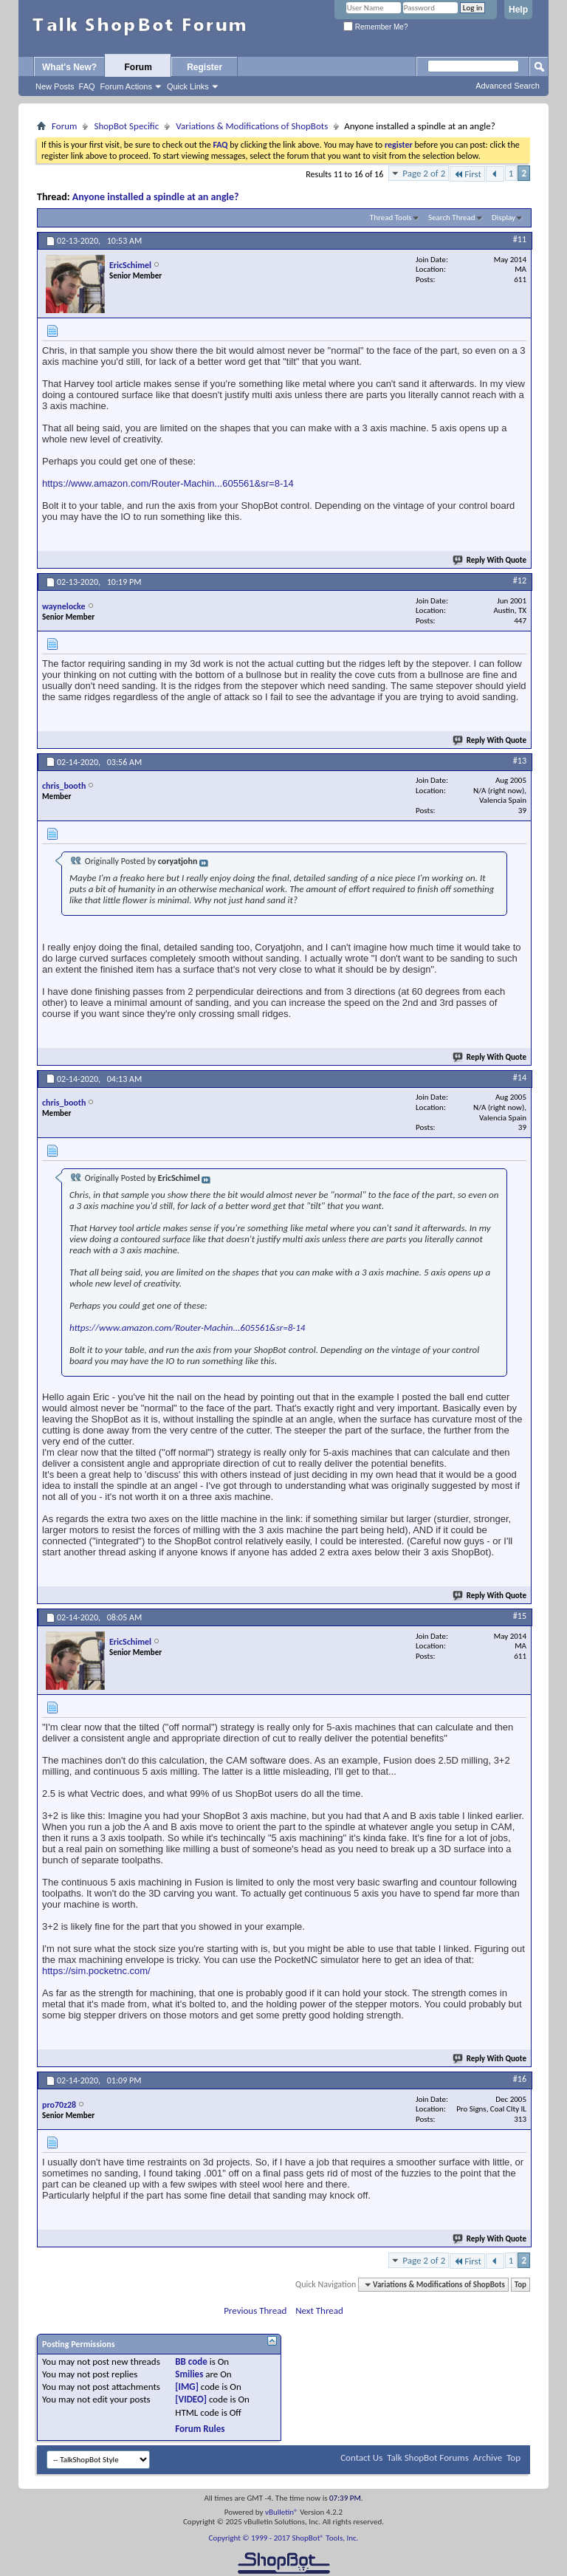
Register (204, 67)
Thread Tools (391, 217)
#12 (519, 580)
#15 (519, 1616)
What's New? (69, 67)
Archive (487, 2457)
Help (518, 9)
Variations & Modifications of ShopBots (252, 125)
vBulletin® (281, 2512)
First (467, 173)
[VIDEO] (191, 2399)
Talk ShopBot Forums (428, 2457)
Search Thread (451, 217)
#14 (519, 1077)
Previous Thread (255, 2310)
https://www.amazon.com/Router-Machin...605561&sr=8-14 (168, 483)
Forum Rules (199, 2428)
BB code (191, 2361)
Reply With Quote (489, 560)
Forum (138, 67)
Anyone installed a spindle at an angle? (155, 197)
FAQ (87, 86)
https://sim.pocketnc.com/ (96, 1970)
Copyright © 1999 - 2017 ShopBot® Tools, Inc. (284, 2538)
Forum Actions (126, 86)
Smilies (189, 2374)
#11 (519, 239)
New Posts (55, 86)
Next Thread (319, 2310)
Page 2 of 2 (423, 173)
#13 (519, 761)
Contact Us (361, 2457)
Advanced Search (507, 85)
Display (503, 217)
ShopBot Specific (126, 125)
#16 (519, 2079)
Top (520, 2284)
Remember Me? (375, 27)
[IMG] (187, 2386)
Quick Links (188, 86)
